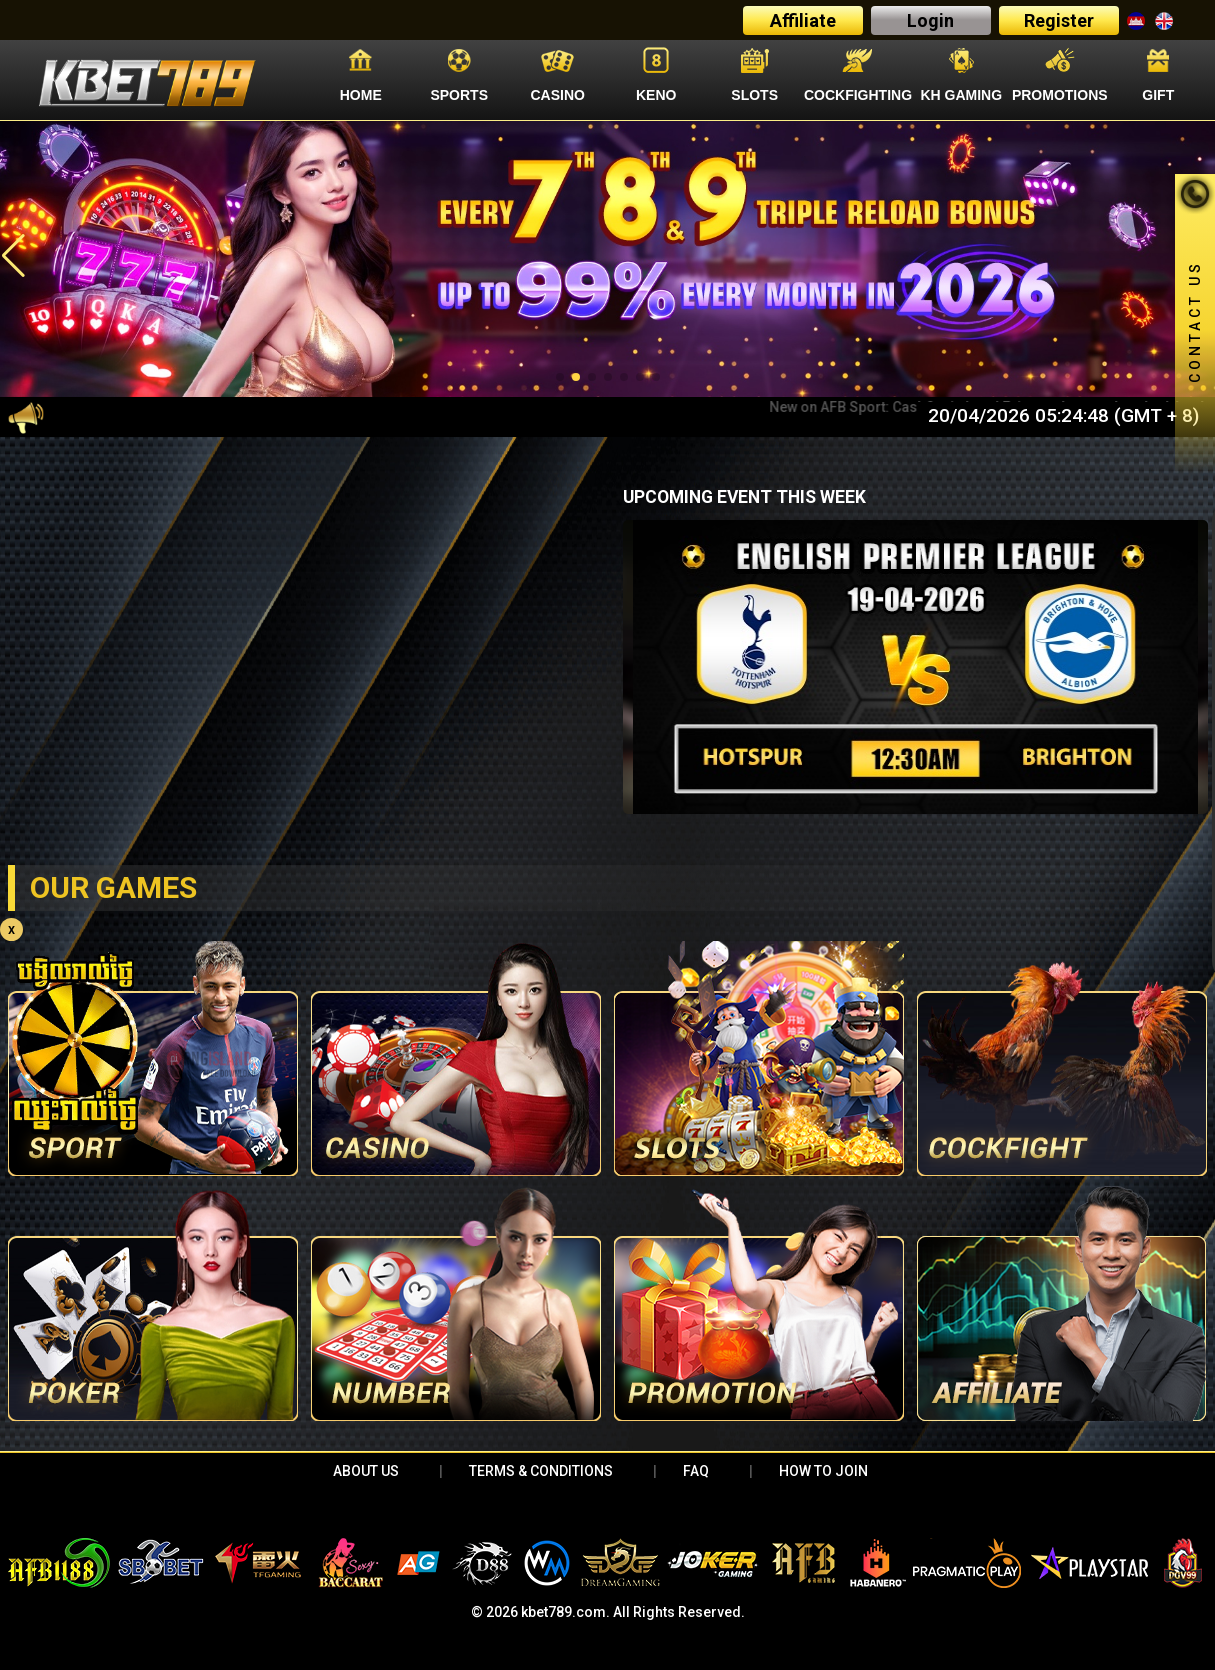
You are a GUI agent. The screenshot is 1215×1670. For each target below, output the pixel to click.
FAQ (696, 1471)
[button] (13, 256)
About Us (366, 1471)
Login (930, 20)
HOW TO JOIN (823, 1471)
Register (1059, 20)
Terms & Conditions (541, 1471)
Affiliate (803, 20)
